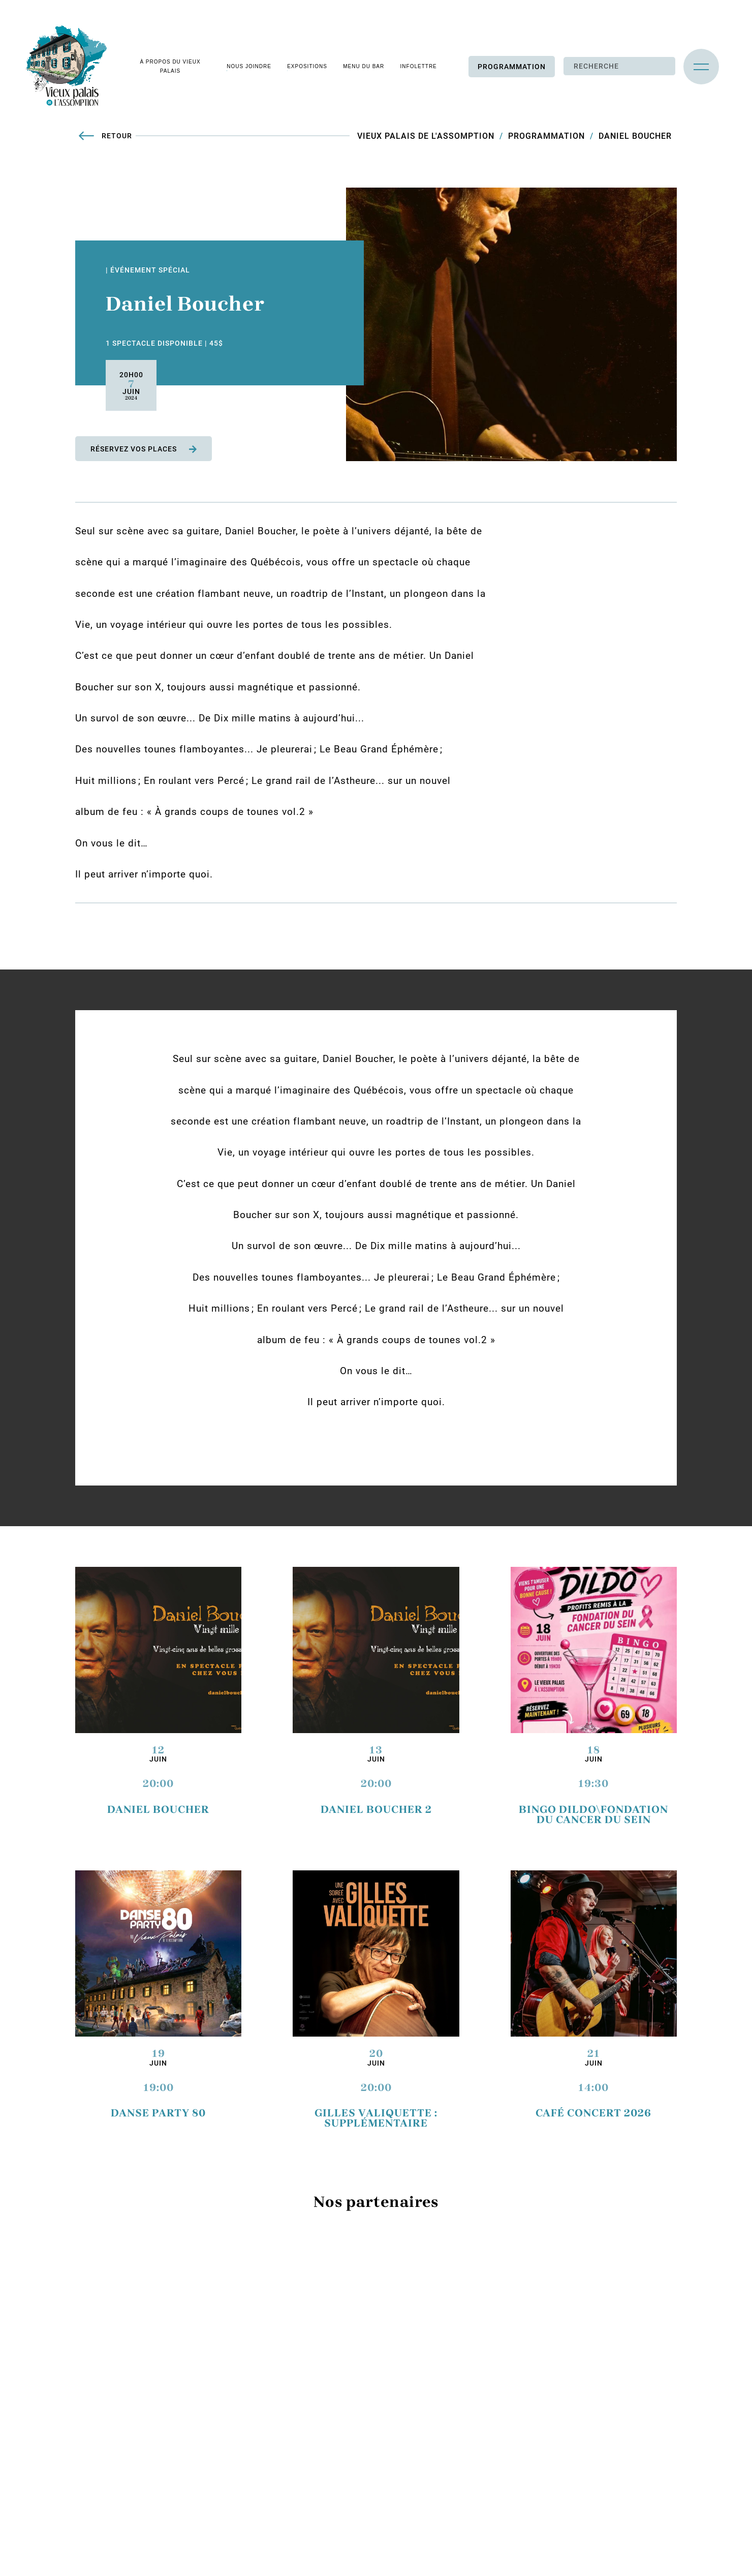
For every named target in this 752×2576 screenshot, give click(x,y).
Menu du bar (363, 66)
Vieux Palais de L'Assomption (425, 136)
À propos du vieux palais (170, 66)
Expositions (307, 66)
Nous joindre (249, 66)
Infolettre (418, 66)
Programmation (512, 67)
